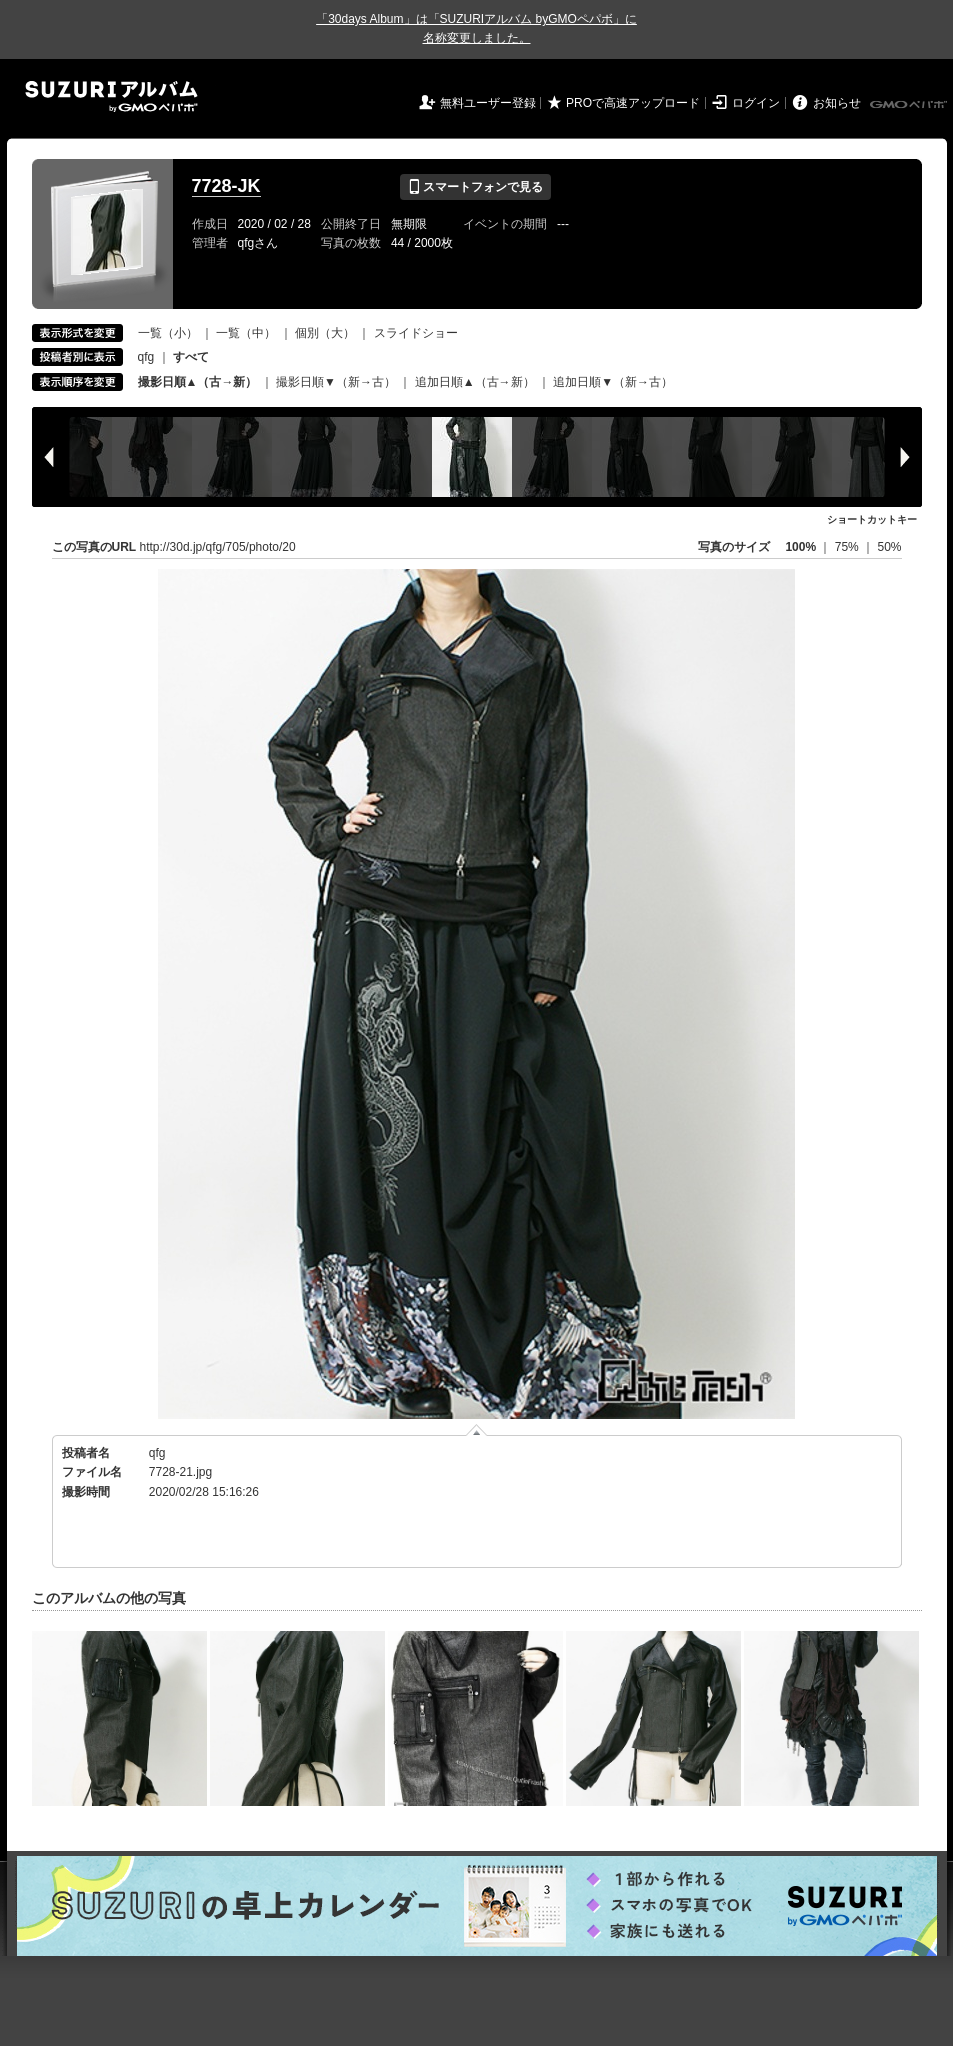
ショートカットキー (872, 519)
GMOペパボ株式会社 (910, 105)
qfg (146, 357)
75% (848, 547)
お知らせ (837, 103)
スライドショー (416, 333)
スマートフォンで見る (475, 187)
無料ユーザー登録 (488, 103)
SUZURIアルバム (111, 96)
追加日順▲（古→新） (475, 382)
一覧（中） (246, 333)
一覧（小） (168, 333)
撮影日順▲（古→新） (198, 382)
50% (889, 547)
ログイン (756, 103)
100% (800, 547)
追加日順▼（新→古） (613, 382)
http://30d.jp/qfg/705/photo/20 (218, 547)
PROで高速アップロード (633, 103)
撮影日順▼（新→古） (336, 382)
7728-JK (226, 186)
